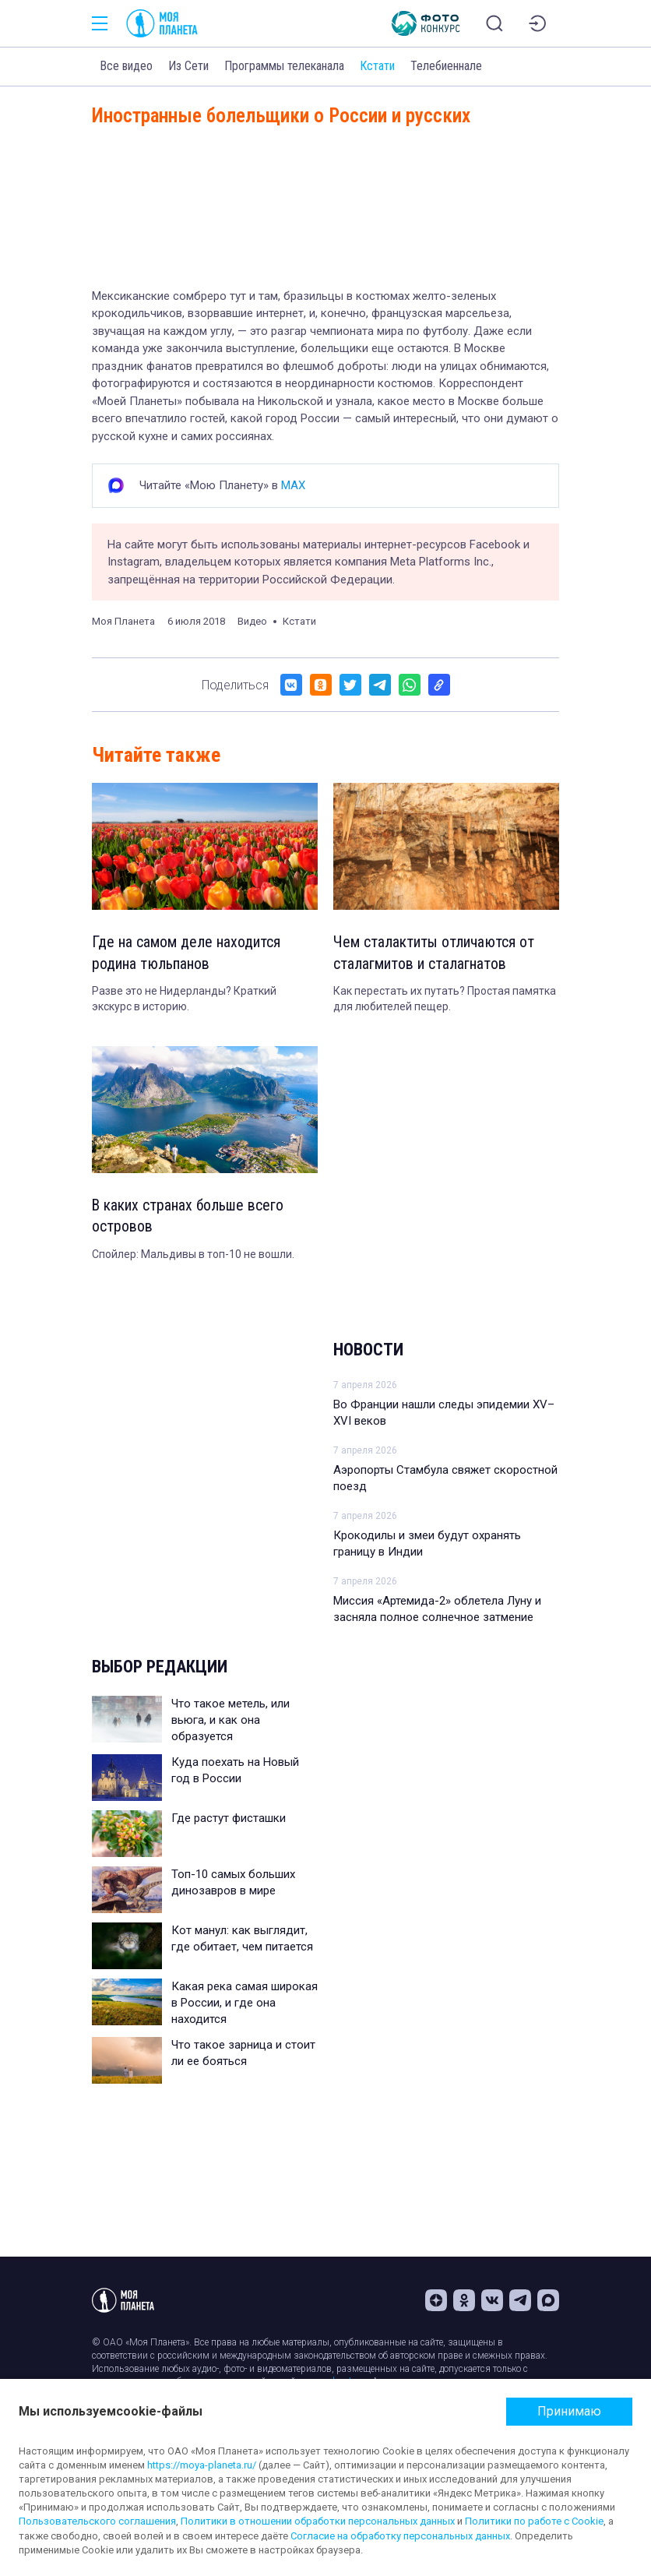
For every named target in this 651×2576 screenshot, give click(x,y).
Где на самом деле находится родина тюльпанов (186, 953)
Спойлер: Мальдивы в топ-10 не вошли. (193, 1255)
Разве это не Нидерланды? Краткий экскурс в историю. (184, 999)
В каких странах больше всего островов (189, 1217)
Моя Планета (123, 621)
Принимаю (569, 2411)
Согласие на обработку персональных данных (400, 2536)
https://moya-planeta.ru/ (201, 2465)
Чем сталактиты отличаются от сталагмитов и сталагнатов (434, 953)
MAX (293, 485)
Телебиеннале (446, 65)
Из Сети (188, 65)
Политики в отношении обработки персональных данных (318, 2521)
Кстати (377, 65)
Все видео (126, 65)
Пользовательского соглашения (97, 2521)
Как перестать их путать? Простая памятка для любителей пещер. (444, 999)
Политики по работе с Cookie (534, 2521)
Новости (368, 1351)
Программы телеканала (284, 65)
